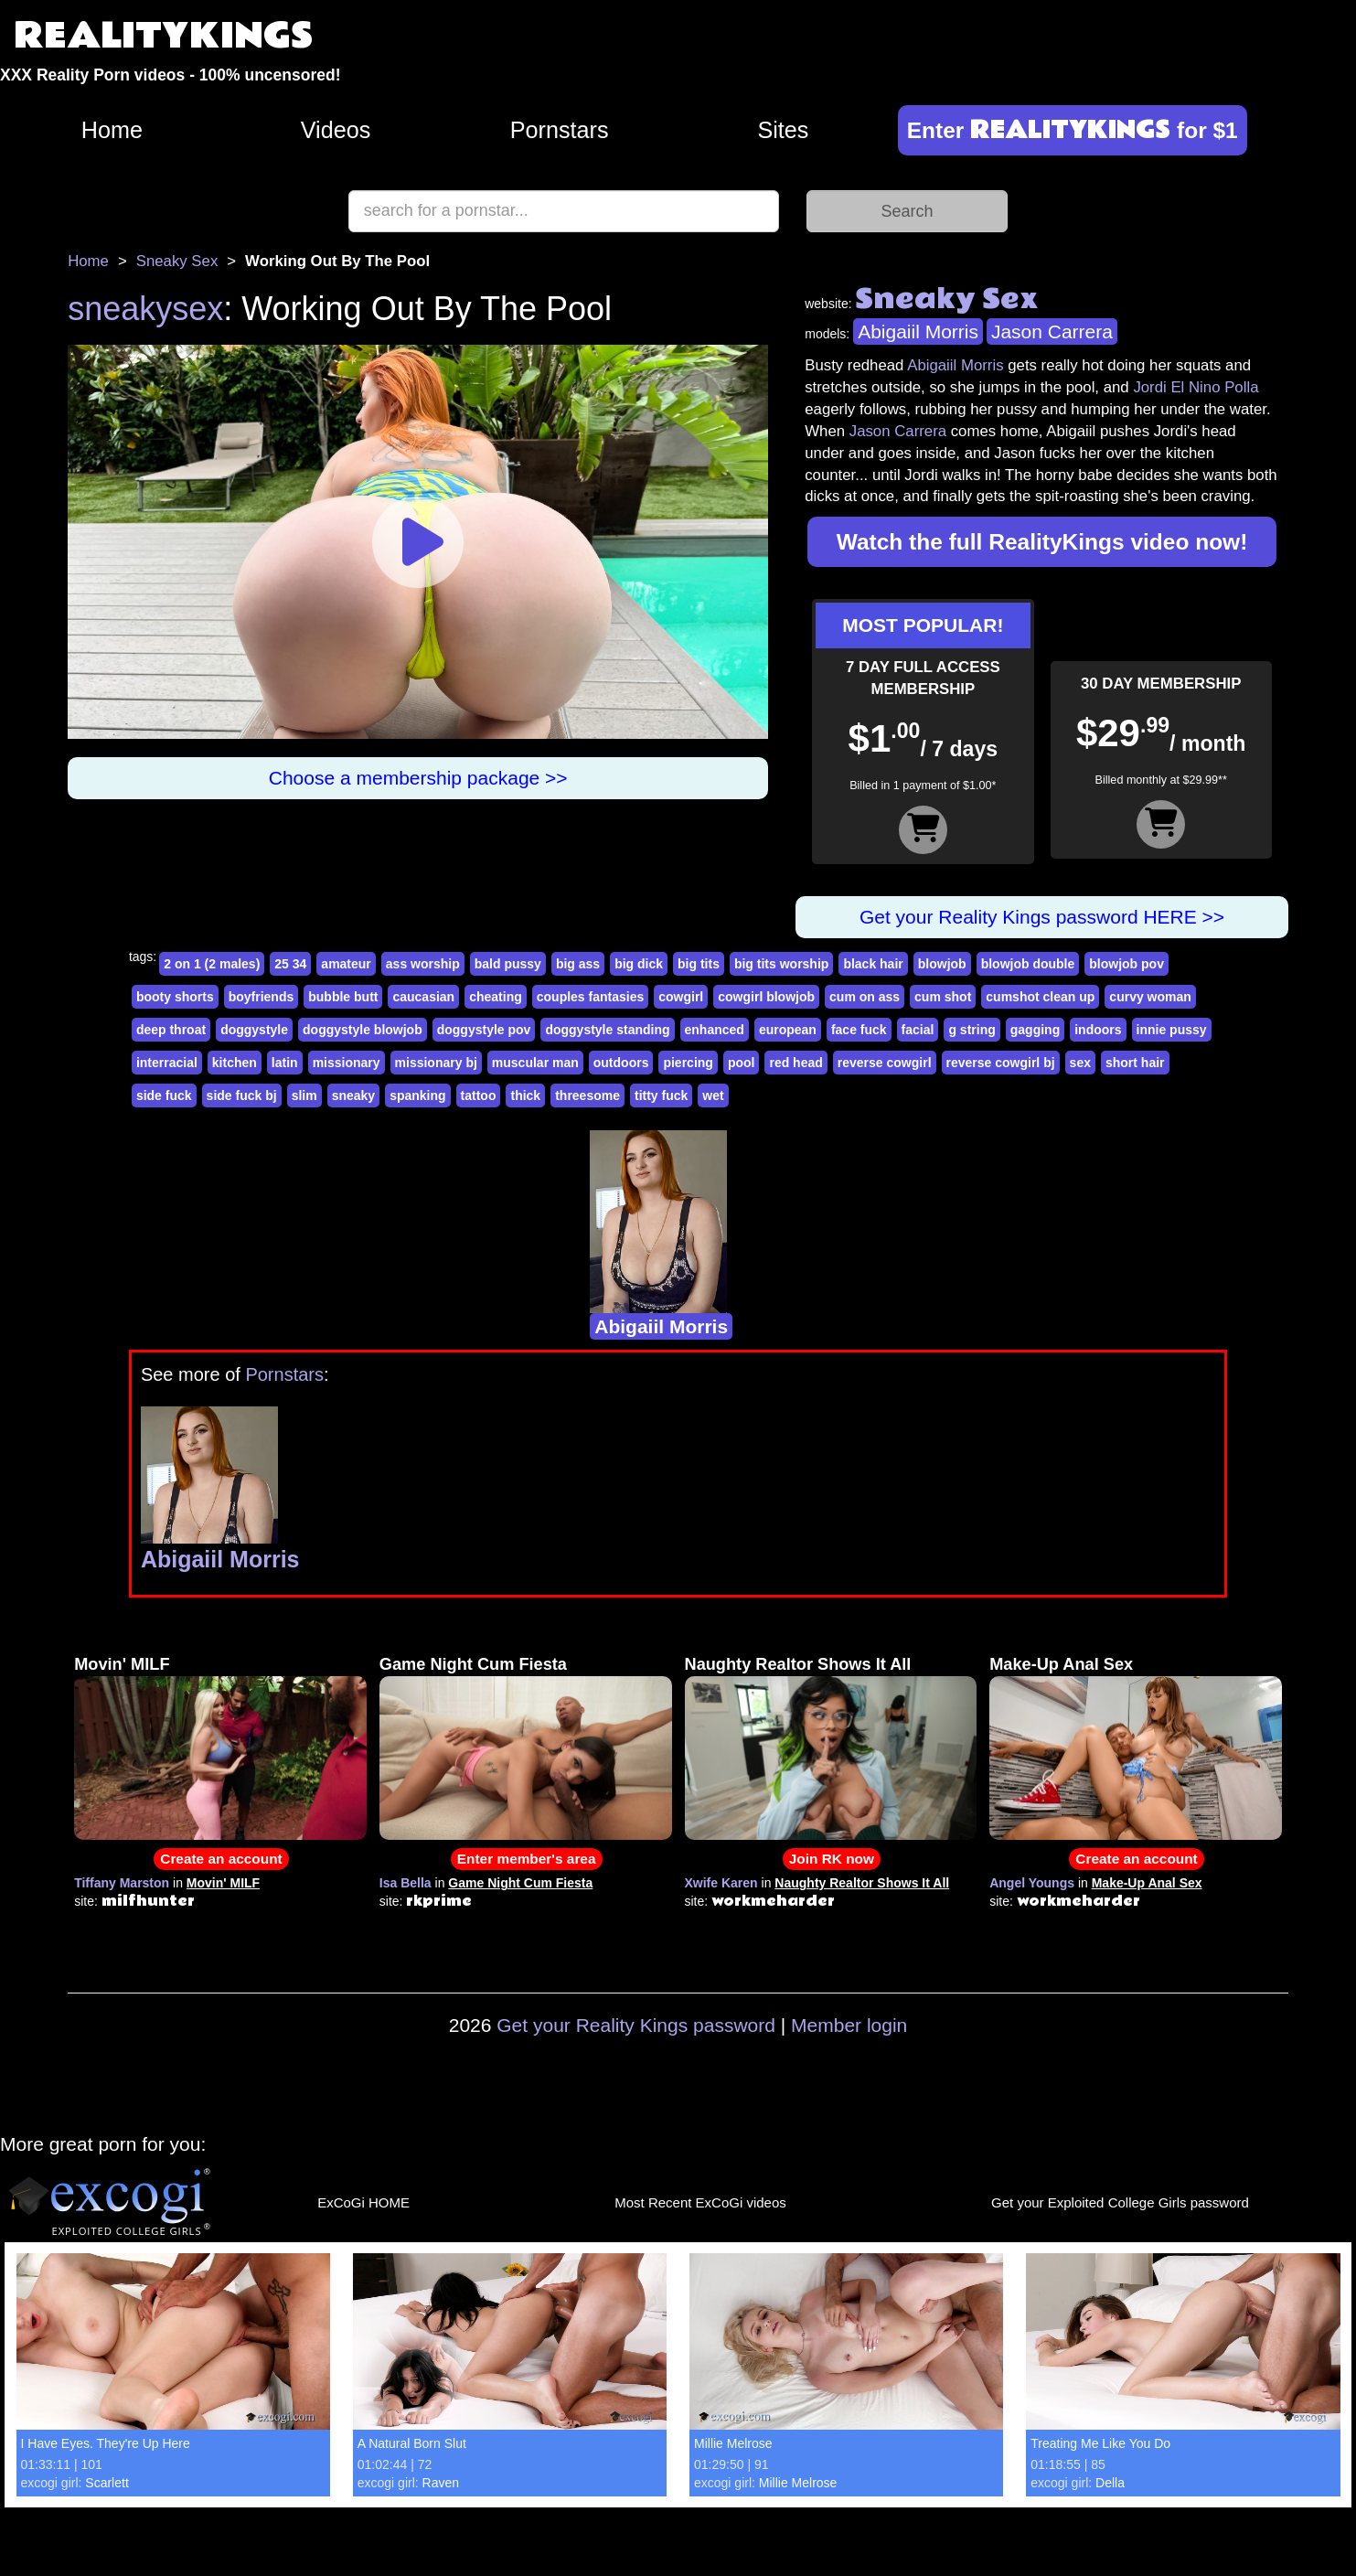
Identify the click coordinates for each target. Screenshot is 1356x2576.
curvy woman (1150, 996)
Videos (336, 130)
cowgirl (680, 996)
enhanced (714, 1029)
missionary (346, 1062)
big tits (699, 964)
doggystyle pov (484, 1029)
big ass (578, 964)
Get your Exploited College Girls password (1120, 2202)
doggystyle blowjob (362, 1029)
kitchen (234, 1062)
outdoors (621, 1062)
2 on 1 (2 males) (212, 964)
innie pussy (1172, 1029)
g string (971, 1029)
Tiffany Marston (121, 1883)
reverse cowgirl (885, 1062)
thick (525, 1095)
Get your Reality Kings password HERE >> (1042, 916)
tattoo (478, 1095)
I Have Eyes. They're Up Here (105, 2443)
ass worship (423, 964)
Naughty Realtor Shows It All (798, 1664)
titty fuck (661, 1095)
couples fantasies (591, 996)
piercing (687, 1062)
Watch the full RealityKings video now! (1042, 541)
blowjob (942, 964)
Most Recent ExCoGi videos (700, 2202)
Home (112, 130)
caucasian (423, 996)
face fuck (859, 1029)
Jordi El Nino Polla (1195, 387)
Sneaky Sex (177, 261)
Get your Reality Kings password (635, 2025)
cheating (495, 996)
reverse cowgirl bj (1000, 1062)
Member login (849, 2025)
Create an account (221, 1858)
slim (304, 1095)
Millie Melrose (733, 2443)
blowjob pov (1126, 964)
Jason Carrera (1052, 331)
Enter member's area (526, 1858)
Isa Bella (405, 1883)
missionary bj (436, 1062)
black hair (872, 964)
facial (918, 1029)
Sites (782, 130)
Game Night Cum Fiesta (473, 1664)
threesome (587, 1095)
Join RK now (831, 1858)
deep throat (171, 1029)
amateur (345, 964)
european (788, 1029)
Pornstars (559, 130)
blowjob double (1028, 964)
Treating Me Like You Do (1100, 2443)
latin (285, 1062)
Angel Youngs (1031, 1883)
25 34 (290, 964)
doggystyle (254, 1029)
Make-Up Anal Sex (1061, 1664)
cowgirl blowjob (766, 996)
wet (712, 1095)
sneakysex (145, 308)
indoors (1097, 1029)
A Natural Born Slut (412, 2443)
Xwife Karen (721, 1883)
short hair (1135, 1062)
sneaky (353, 1095)
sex (1080, 1062)
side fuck (164, 1095)
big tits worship (781, 964)
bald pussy (508, 964)
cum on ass (864, 996)
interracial (167, 1062)
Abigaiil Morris (918, 331)
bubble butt (343, 996)
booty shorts (175, 996)
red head (795, 1062)
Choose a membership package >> (418, 777)
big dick (638, 964)
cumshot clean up (1040, 996)
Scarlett (106, 2482)
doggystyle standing (607, 1029)
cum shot (942, 996)
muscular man (535, 1062)
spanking (417, 1095)
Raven (440, 2482)
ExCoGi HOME (363, 2202)
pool (741, 1062)
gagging (1035, 1029)
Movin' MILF (121, 1664)
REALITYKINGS (164, 36)
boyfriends (261, 996)
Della (1110, 2482)
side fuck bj (242, 1095)
